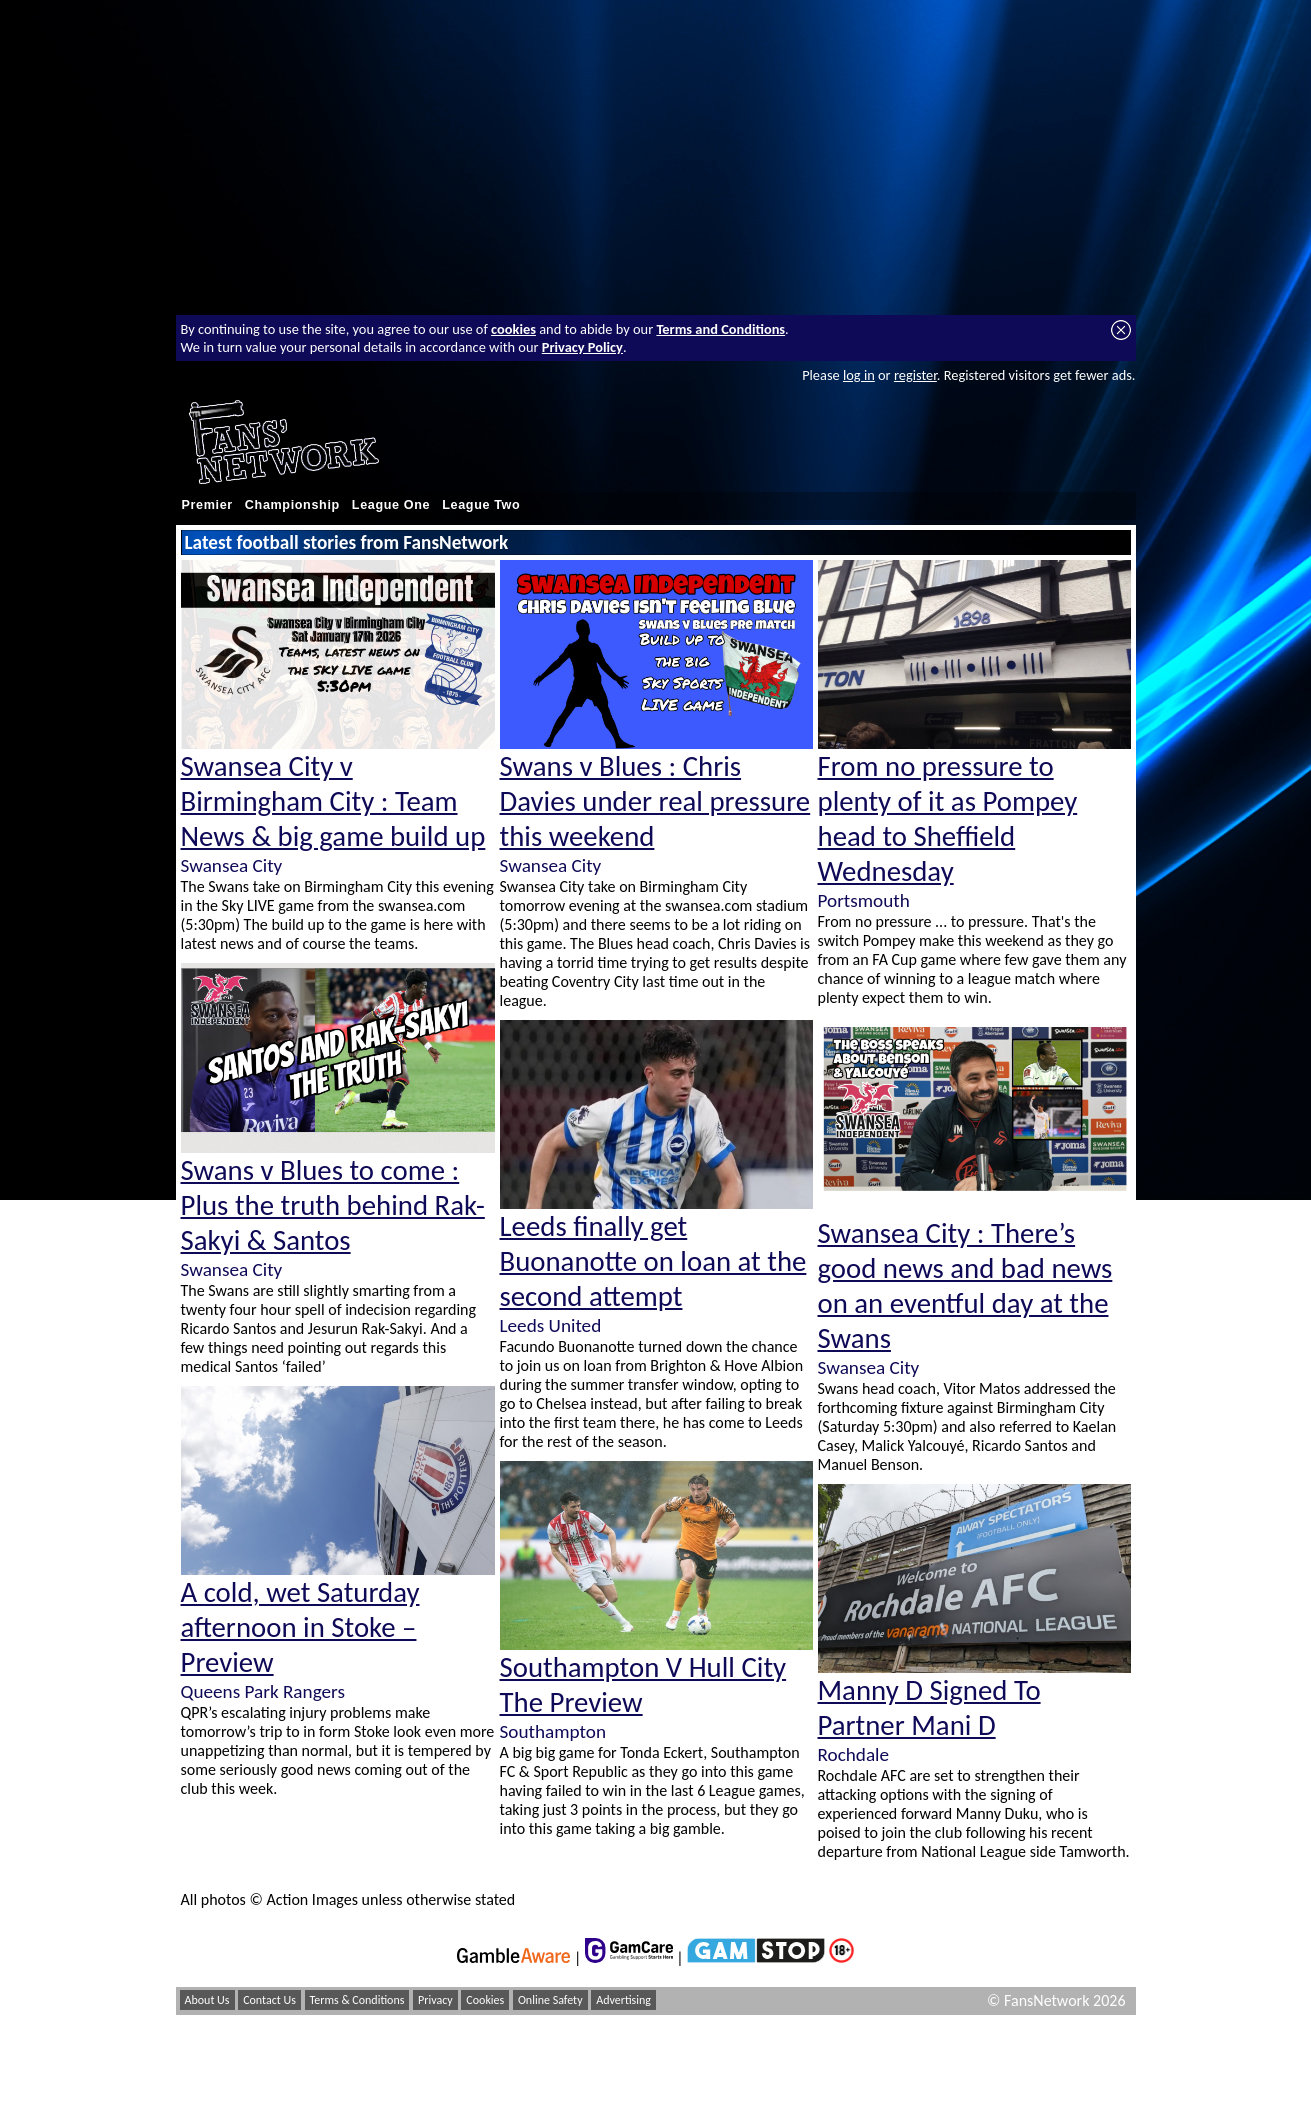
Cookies (485, 2000)
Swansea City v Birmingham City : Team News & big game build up (333, 801)
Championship (292, 505)
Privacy (435, 2000)
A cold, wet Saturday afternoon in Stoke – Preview (300, 1627)
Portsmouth (864, 900)
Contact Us (269, 2000)
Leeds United (551, 1325)
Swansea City (232, 865)
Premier (207, 505)
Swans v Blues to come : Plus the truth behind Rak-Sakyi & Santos (333, 1205)
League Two (481, 505)
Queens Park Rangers (263, 1691)
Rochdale (854, 1754)
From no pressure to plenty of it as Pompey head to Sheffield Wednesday (948, 819)
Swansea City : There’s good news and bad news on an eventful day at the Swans (965, 1286)
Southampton (553, 1731)
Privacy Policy (582, 347)
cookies (513, 329)
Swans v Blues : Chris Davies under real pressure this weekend (655, 801)
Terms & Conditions (357, 2000)
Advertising (623, 2000)
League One (391, 505)
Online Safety (550, 2000)
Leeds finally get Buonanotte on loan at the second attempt (653, 1261)
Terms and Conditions (720, 329)
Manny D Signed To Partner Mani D (929, 1708)
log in (859, 375)
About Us (207, 2000)
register (915, 375)
